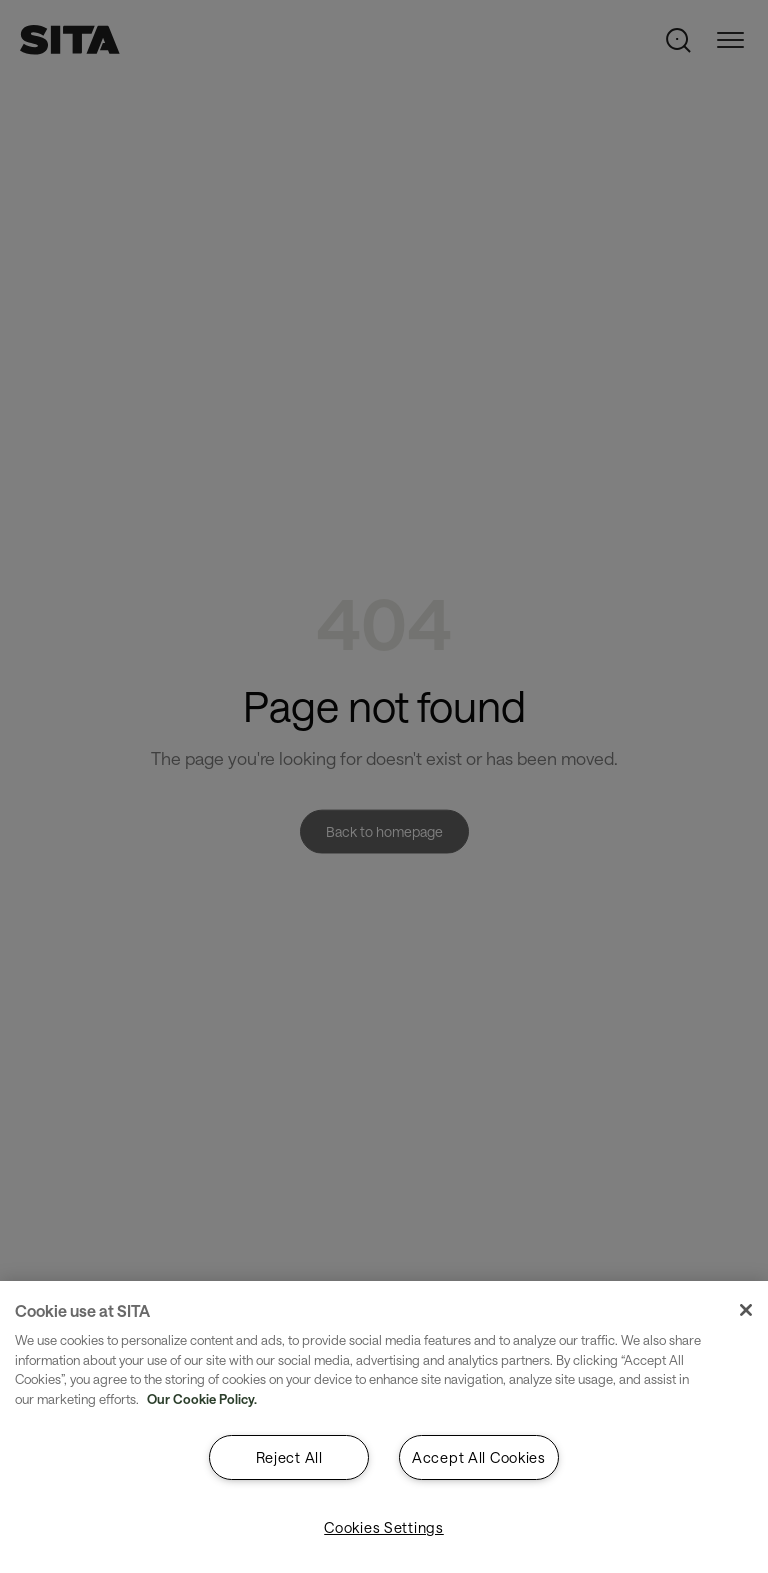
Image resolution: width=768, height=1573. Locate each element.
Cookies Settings (384, 1527)
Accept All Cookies (479, 1457)
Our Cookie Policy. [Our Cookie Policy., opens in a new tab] (202, 1399)
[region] (384, 1427)
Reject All (289, 1457)
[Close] (746, 1310)
